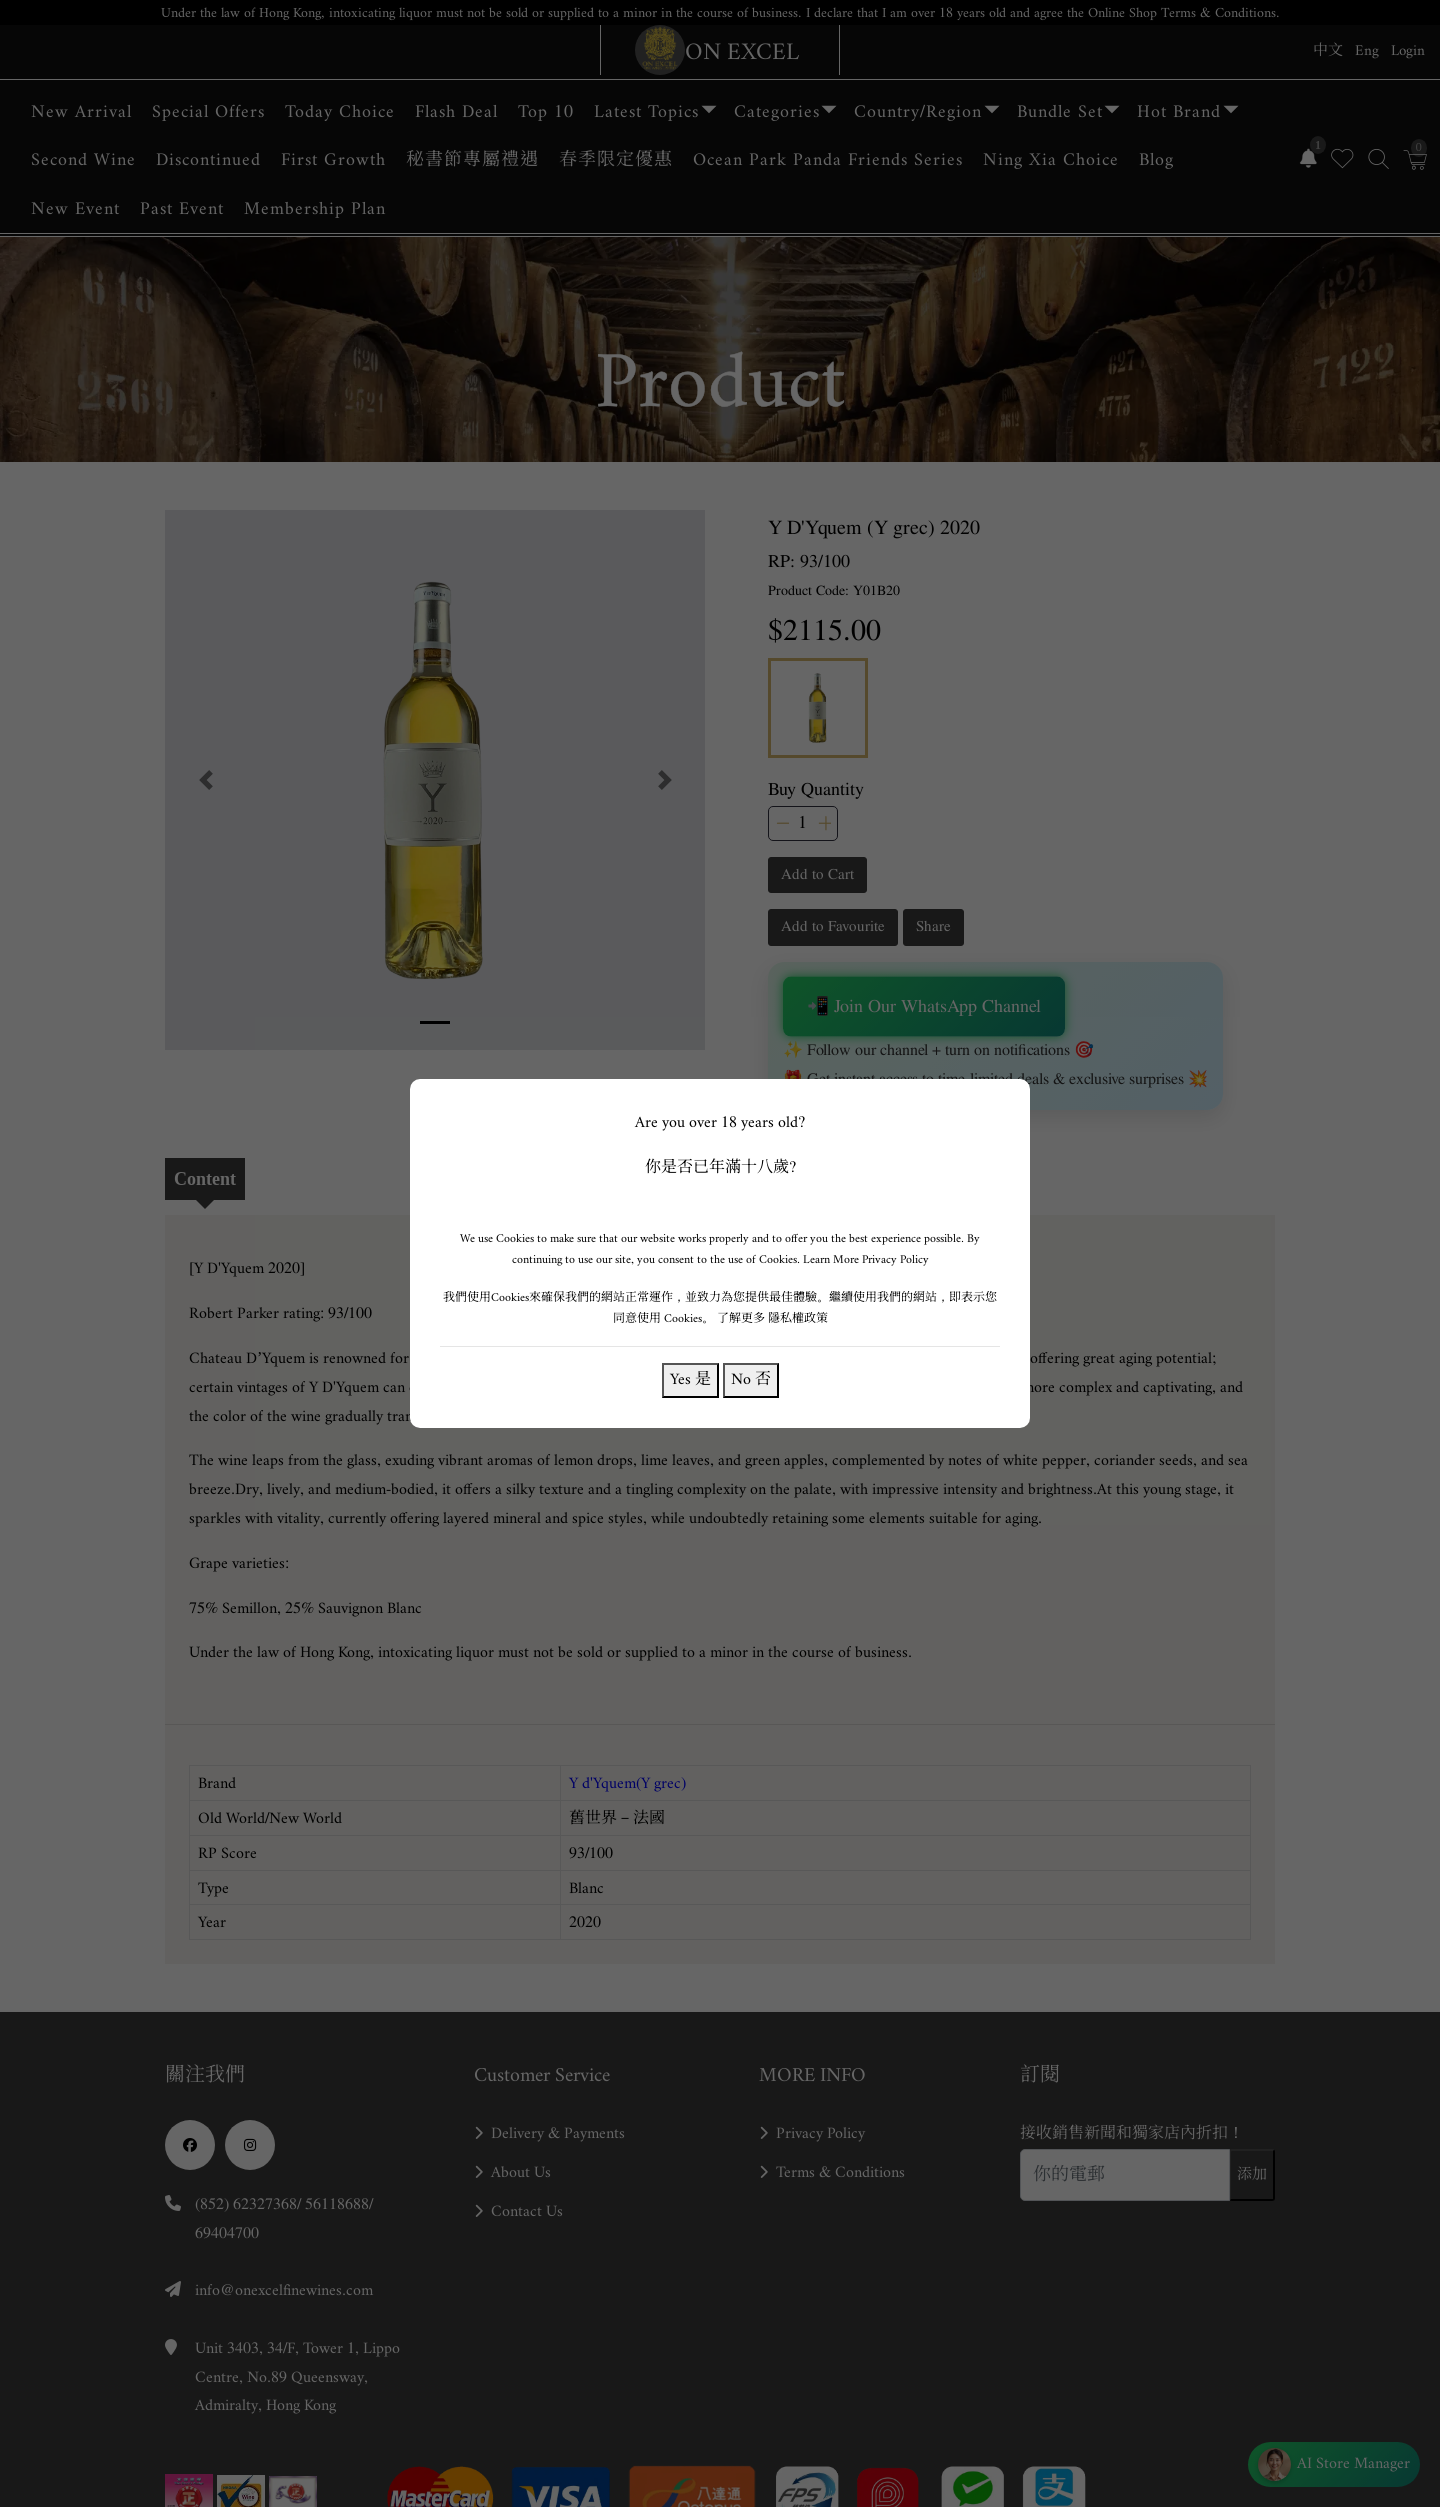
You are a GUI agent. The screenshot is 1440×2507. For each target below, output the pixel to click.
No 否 (751, 1379)
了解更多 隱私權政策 (772, 1318)
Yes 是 (690, 1379)
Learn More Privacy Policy (866, 1259)
